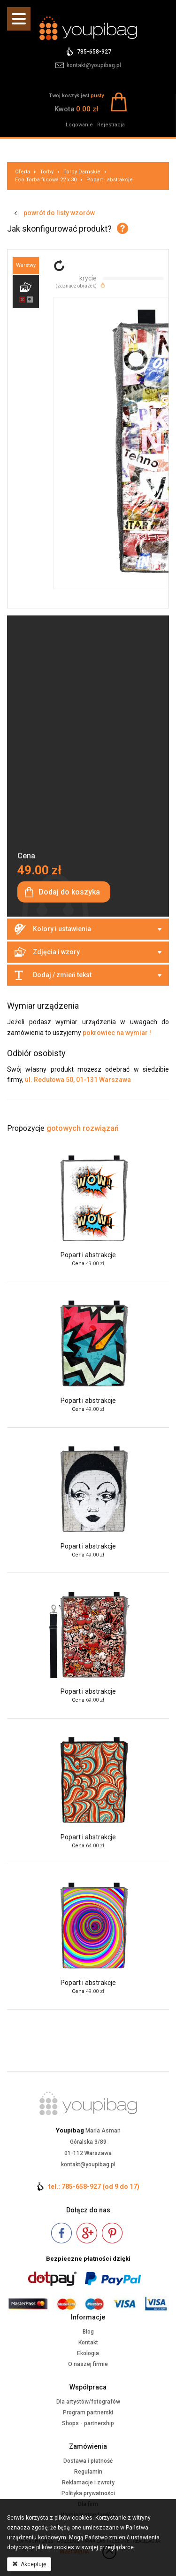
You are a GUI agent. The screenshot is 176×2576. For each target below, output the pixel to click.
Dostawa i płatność (88, 2461)
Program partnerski (88, 2412)
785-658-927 (94, 51)
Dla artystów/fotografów (88, 2401)
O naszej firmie (88, 2364)
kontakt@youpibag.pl (94, 65)
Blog (88, 2331)
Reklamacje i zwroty (88, 2482)
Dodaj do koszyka (69, 891)
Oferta (22, 172)
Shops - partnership (88, 2423)
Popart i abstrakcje (109, 180)
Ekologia (88, 2353)
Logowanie (79, 125)
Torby (47, 172)
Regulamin (88, 2471)
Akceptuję (29, 2564)
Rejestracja (111, 125)
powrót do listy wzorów (59, 213)
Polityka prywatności (88, 2493)
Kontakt (88, 2342)
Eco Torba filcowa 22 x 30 (46, 180)
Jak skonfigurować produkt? (59, 228)
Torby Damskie (81, 172)
